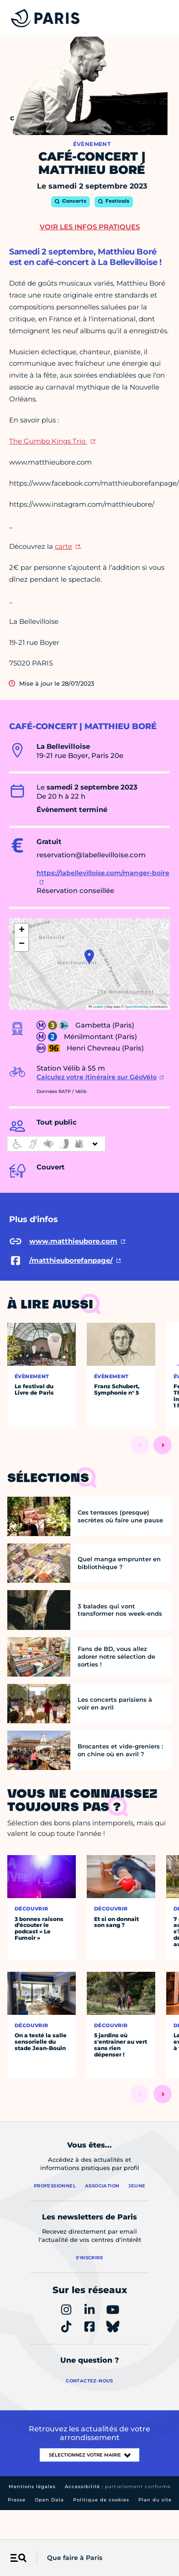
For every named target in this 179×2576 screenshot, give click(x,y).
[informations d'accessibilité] (56, 1144)
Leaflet (96, 1007)
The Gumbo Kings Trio (48, 441)
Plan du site (155, 2500)
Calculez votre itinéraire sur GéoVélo (97, 1077)
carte (63, 546)
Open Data (49, 2500)
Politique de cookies (101, 2500)
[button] (89, 956)
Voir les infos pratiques (90, 226)
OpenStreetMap (137, 1007)
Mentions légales (32, 2486)
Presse (17, 2500)
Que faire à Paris (74, 2558)
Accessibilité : (118, 2486)
